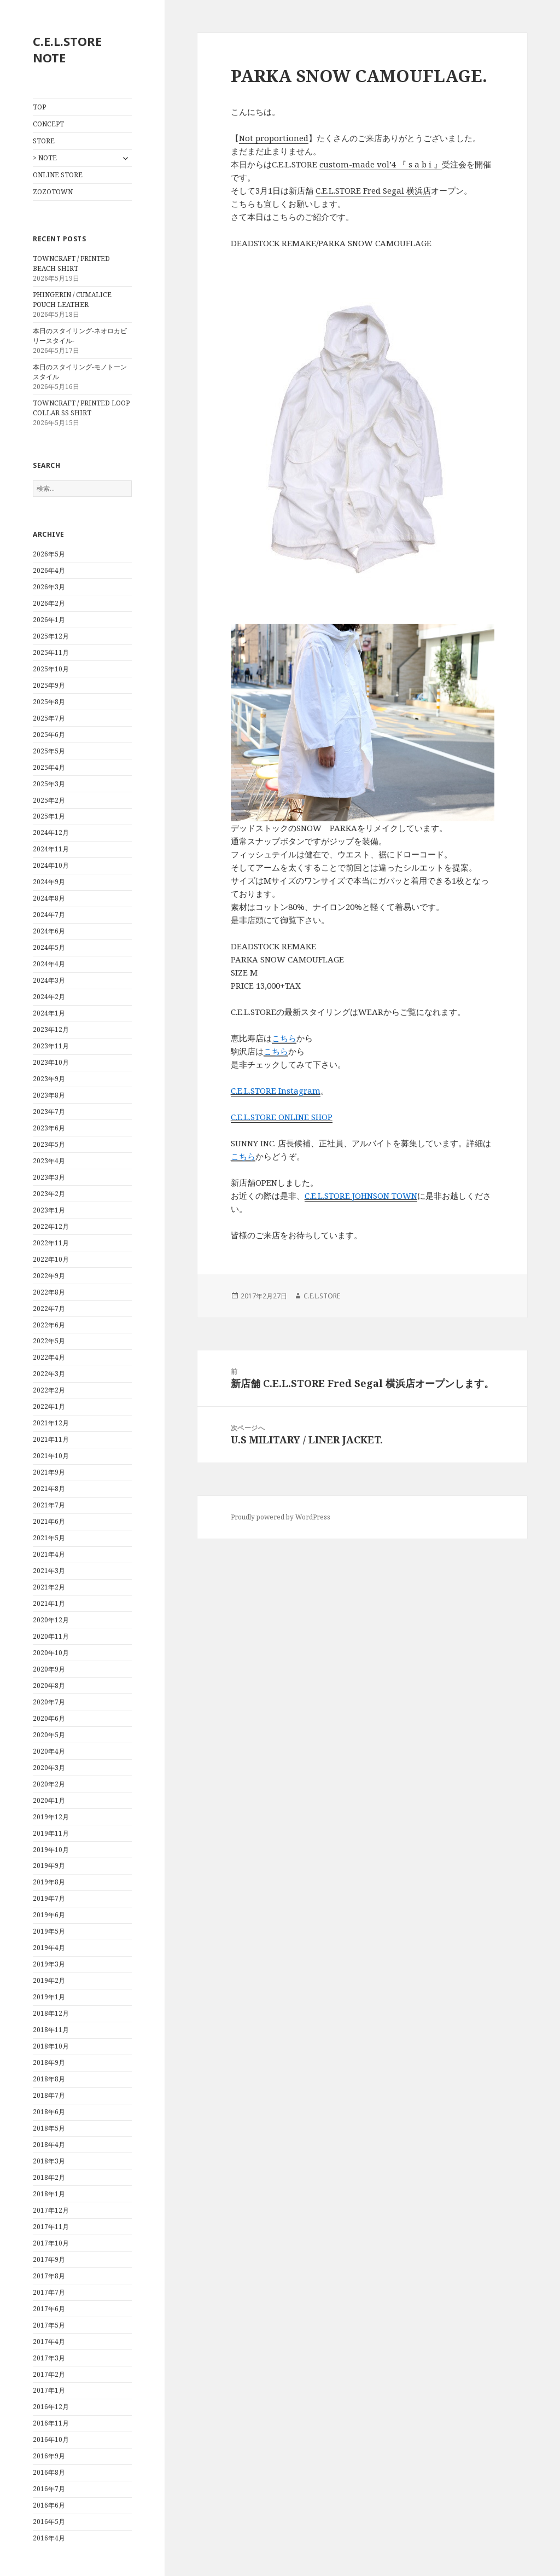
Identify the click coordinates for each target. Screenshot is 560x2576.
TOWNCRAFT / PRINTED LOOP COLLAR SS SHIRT (81, 407)
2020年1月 (49, 1800)
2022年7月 (49, 1308)
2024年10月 (51, 865)
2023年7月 (49, 1111)
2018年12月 (51, 2013)
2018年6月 (49, 2111)
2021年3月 (49, 1570)
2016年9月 (49, 2456)
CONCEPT (48, 124)
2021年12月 (51, 1423)
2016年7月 (49, 2488)
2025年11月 (51, 652)
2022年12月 (51, 1226)
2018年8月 (49, 2079)
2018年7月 (49, 2095)
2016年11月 (51, 2423)
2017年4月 (49, 2341)
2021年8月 (49, 1488)
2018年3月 (49, 2161)
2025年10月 (51, 669)
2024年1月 (49, 1013)
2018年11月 (51, 2029)
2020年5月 (49, 1734)
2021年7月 (49, 1505)
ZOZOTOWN (53, 191)
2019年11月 (51, 1833)
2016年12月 (51, 2406)
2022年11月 (51, 1243)
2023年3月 (49, 1177)
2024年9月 (49, 881)
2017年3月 (49, 2358)
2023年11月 (51, 1046)
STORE (44, 141)
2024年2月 (49, 996)
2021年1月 (49, 1603)
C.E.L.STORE (322, 1296)
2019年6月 (49, 1914)
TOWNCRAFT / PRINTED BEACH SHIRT (71, 263)
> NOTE (45, 158)
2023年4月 (49, 1160)
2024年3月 (49, 980)
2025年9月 (49, 685)
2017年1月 (49, 2390)
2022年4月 (49, 1357)
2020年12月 (51, 1619)
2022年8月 (49, 1292)
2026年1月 (49, 619)
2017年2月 (49, 2374)
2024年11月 (51, 849)
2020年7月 (49, 1702)
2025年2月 (49, 800)
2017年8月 (49, 2276)
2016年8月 (49, 2472)
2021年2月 (49, 1587)
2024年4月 (49, 963)
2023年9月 (49, 1078)
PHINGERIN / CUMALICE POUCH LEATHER (72, 299)
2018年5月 (49, 2128)
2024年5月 (49, 947)
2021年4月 (49, 1554)
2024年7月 (49, 914)
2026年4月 (49, 570)
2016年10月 (51, 2439)
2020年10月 (51, 1652)
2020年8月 (49, 1685)
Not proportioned (273, 137)
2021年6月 (49, 1521)
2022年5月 (49, 1340)
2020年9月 (49, 1669)
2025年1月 (49, 816)
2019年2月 (49, 1980)
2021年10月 (51, 1455)
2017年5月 (49, 2325)
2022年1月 (49, 1406)
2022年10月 (51, 1259)
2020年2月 (49, 1784)
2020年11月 (51, 1636)
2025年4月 (49, 767)
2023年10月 (51, 1062)
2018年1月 (49, 2193)
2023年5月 (49, 1144)
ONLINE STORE (58, 174)
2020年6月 (49, 1718)
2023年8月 (49, 1095)
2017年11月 (51, 2226)
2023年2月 (49, 1193)
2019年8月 (49, 1882)
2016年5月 (49, 2521)
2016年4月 (49, 2538)
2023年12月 (51, 1029)
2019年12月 (51, 1816)
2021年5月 (49, 1537)
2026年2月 (49, 603)
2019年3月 (49, 1964)
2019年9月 (49, 1865)
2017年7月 (49, 2292)
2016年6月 (49, 2505)
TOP (39, 107)
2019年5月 (49, 1931)
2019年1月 (49, 1996)
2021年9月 (49, 1472)
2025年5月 (49, 751)
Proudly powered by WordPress (280, 1517)
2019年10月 (51, 1849)
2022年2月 (49, 1390)
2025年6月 (49, 734)
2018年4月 (49, 2144)
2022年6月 (49, 1325)
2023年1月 (49, 1210)
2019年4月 (49, 1947)
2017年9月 (49, 2259)
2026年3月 (49, 586)
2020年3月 (49, 1767)
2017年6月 (49, 2308)
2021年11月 (51, 1439)
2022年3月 (49, 1373)
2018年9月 (49, 2062)
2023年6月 (49, 1128)
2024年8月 (49, 898)
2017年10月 (51, 2243)
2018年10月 (51, 2046)
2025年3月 (49, 783)
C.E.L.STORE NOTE (67, 49)
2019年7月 (49, 1898)
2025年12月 (51, 636)
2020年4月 (49, 1751)
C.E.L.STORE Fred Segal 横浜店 (373, 190)
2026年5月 (49, 554)
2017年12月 (51, 2210)
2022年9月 (49, 1275)
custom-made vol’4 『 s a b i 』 (380, 164)
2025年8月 (49, 701)
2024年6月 (49, 931)
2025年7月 (49, 718)
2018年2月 (49, 2177)
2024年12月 (51, 832)
